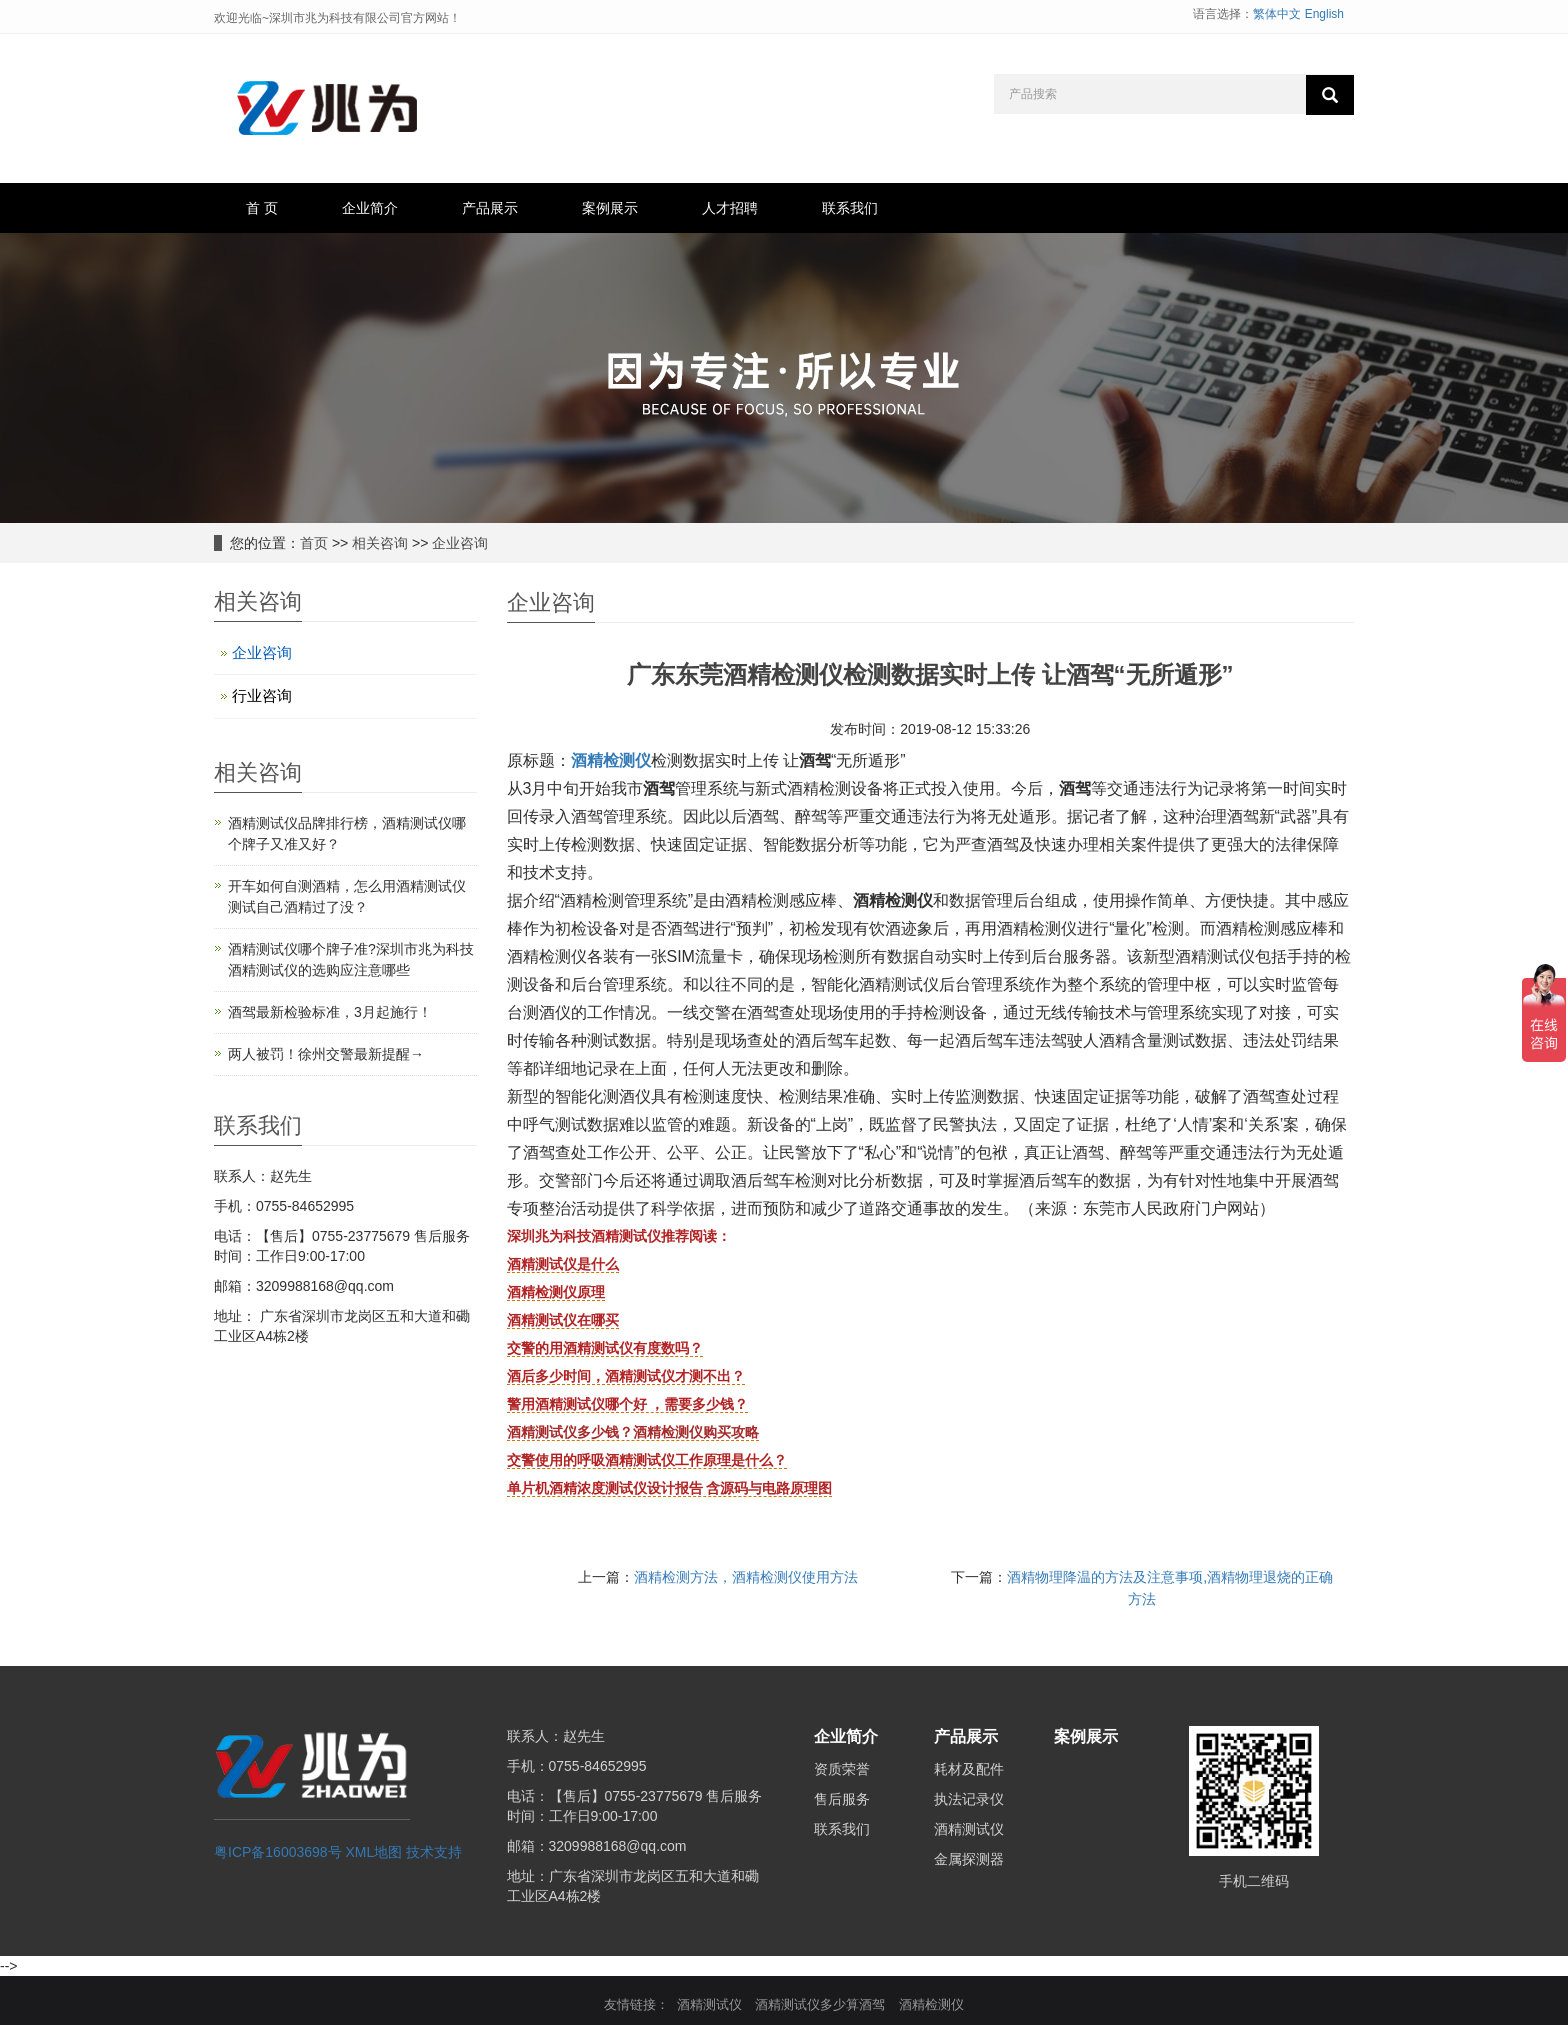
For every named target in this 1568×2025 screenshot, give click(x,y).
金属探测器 (969, 1859)
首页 (314, 543)
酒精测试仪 (969, 1829)
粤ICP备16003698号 (278, 1852)
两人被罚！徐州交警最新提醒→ (326, 1054)
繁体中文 (1277, 14)
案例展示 (610, 208)
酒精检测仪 (611, 760)
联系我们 (850, 208)
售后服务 (842, 1799)
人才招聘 (730, 208)
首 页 (262, 208)
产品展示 (490, 208)
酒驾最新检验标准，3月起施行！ (330, 1012)
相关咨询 (380, 543)
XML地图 (374, 1852)
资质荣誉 (842, 1769)
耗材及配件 (969, 1769)
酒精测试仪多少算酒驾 (820, 2004)
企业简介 (370, 208)
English (1324, 14)
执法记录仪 (969, 1799)
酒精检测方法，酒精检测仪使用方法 (746, 1577)
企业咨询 (460, 543)
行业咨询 (262, 695)
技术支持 (434, 1852)
